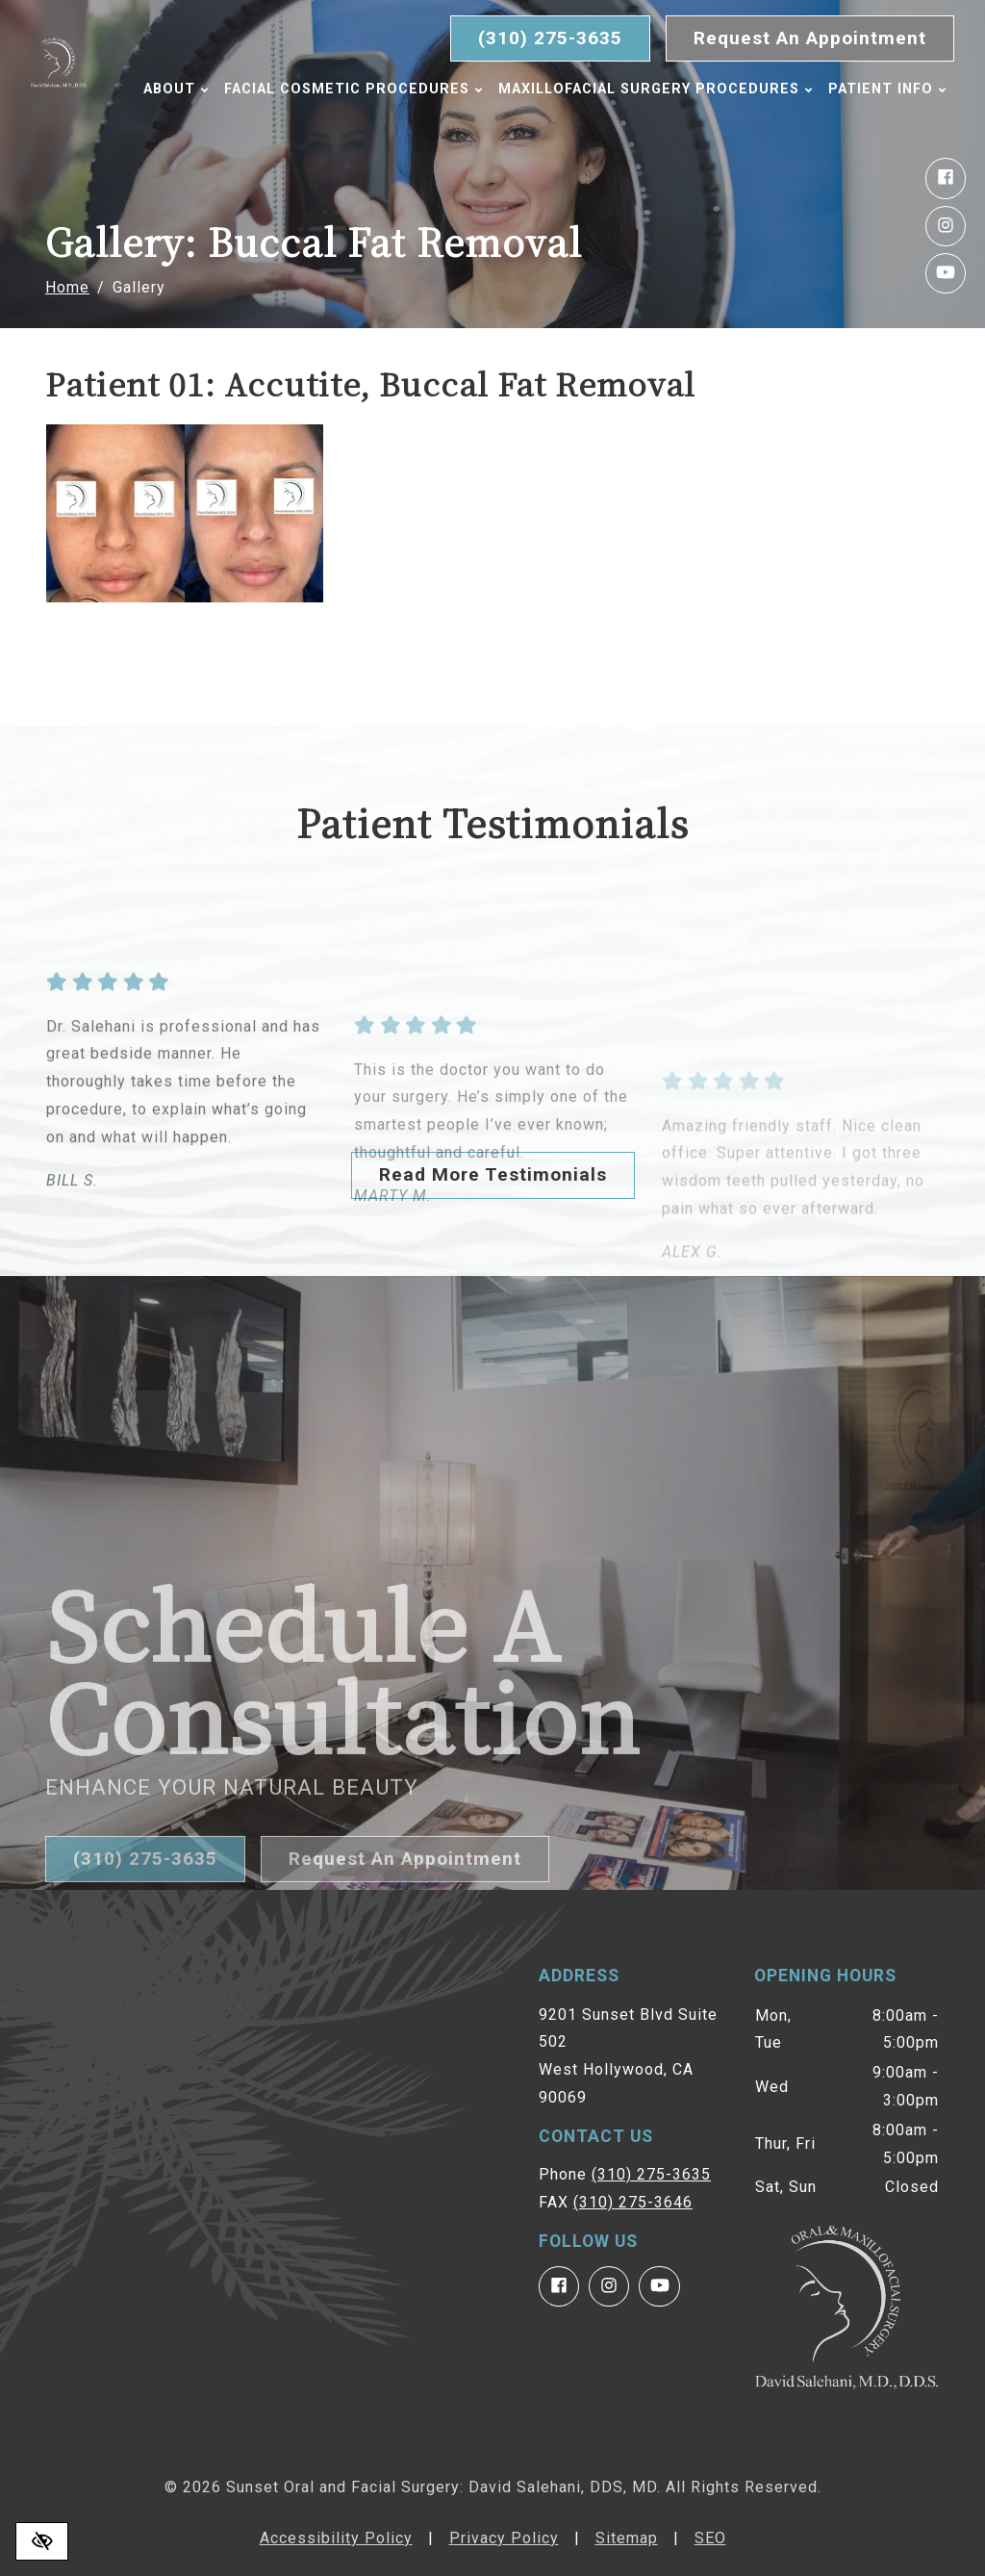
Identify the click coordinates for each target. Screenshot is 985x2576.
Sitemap (626, 2538)
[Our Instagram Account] (945, 226)
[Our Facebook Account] (945, 178)
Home (67, 287)
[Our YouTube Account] (945, 273)
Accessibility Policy (336, 2538)
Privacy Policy (504, 2538)
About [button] (182, 89)
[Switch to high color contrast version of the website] (41, 2541)
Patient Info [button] (209, 129)
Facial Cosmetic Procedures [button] (360, 89)
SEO (710, 2538)
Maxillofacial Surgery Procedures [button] (662, 89)
